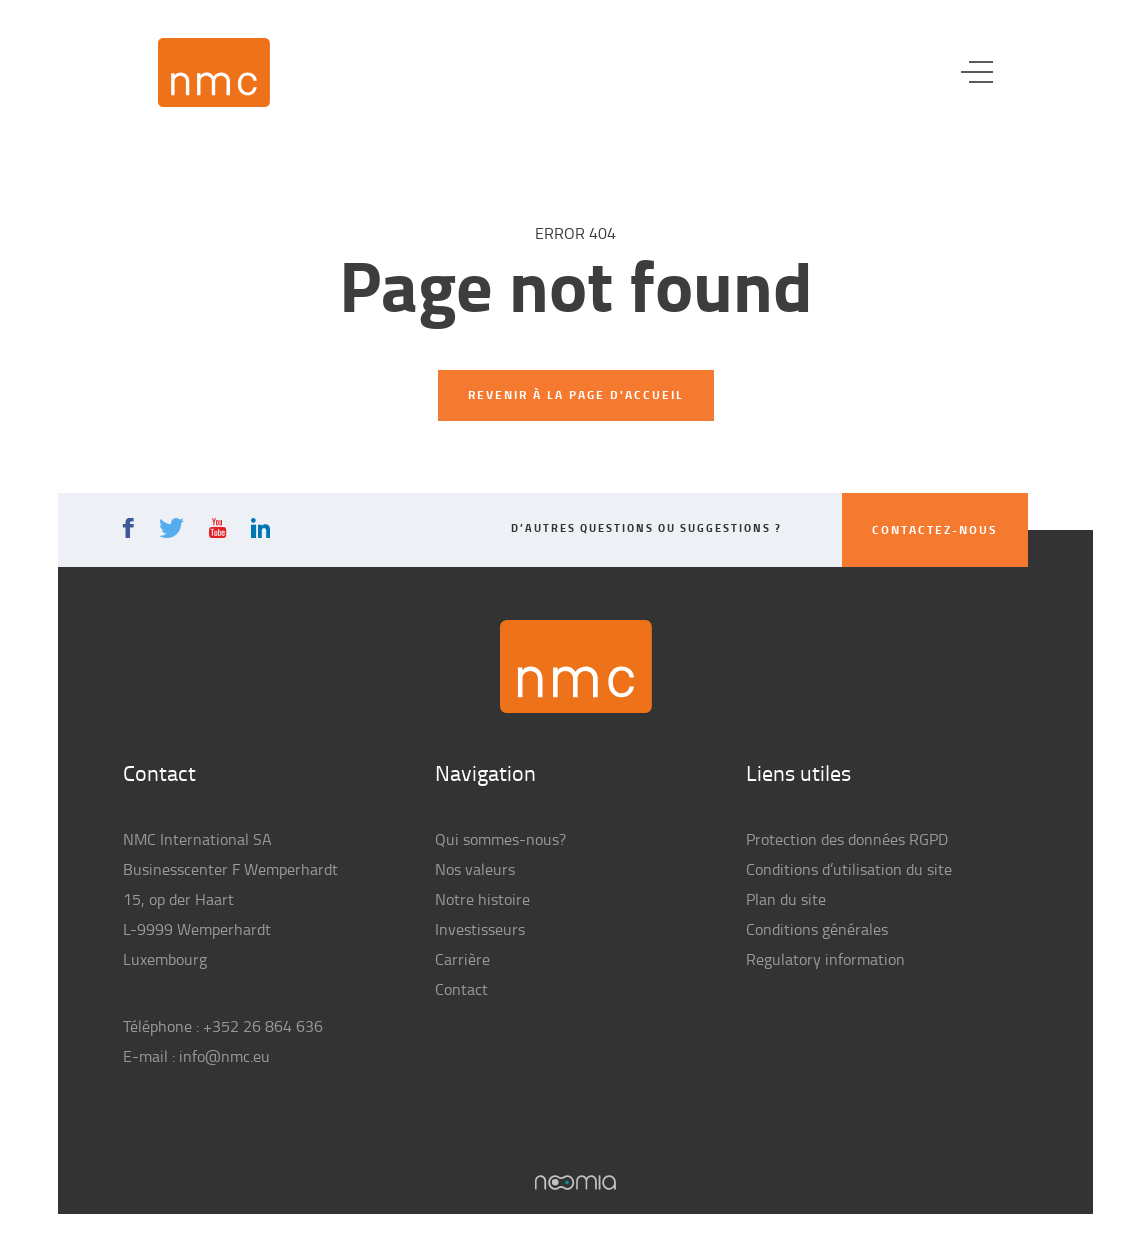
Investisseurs (480, 929)
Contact (461, 989)
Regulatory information (825, 959)
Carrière (462, 959)
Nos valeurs (475, 869)
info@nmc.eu (224, 1056)
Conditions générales (817, 929)
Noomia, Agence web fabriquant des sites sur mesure (575, 1182)
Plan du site (786, 899)
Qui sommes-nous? (500, 839)
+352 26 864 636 (263, 1026)
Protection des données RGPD (847, 839)
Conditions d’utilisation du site (849, 869)
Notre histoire (482, 899)
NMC (214, 72)
